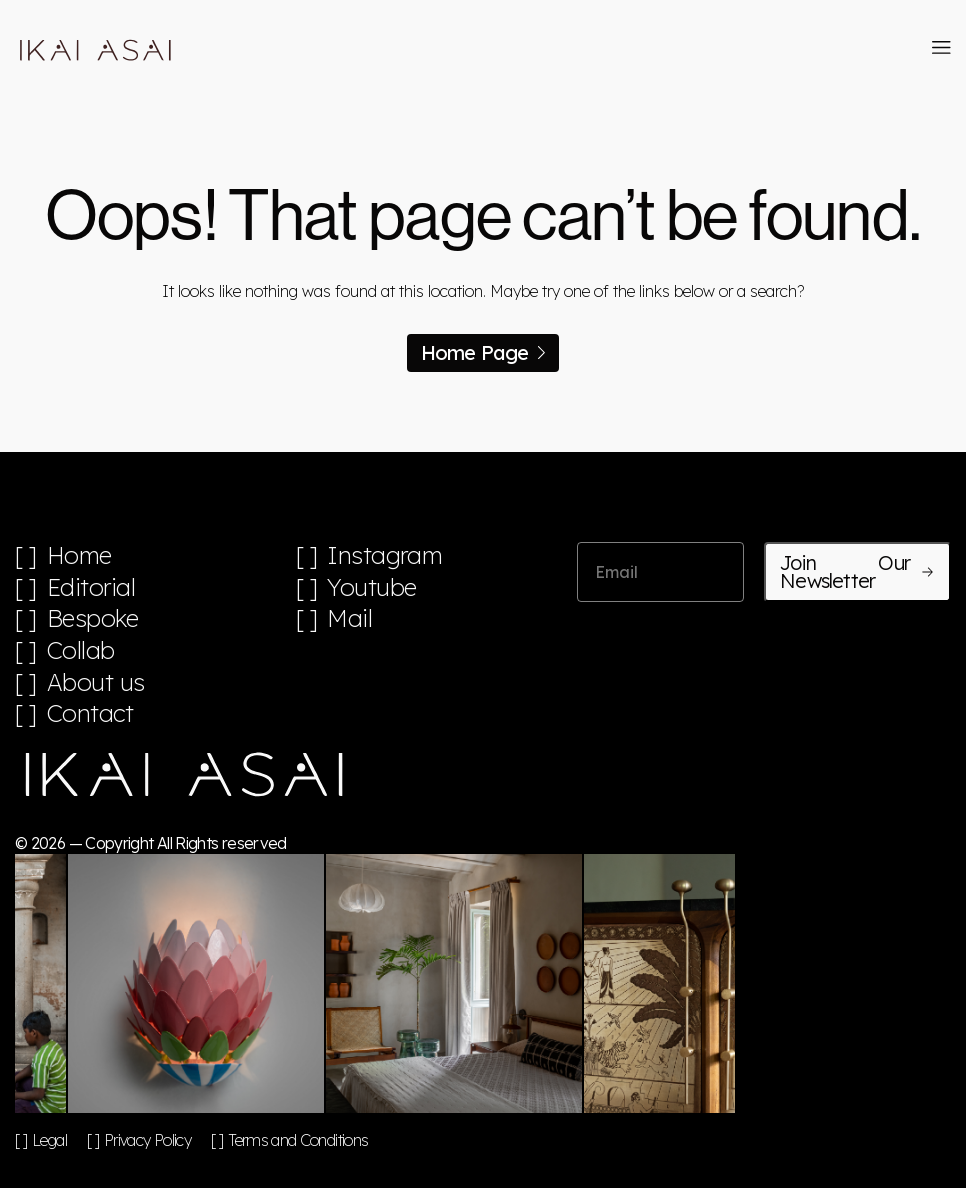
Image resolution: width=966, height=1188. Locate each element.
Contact (90, 713)
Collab (81, 650)
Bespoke (93, 618)
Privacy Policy (147, 1140)
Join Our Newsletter (857, 571)
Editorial (91, 587)
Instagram (384, 555)
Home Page (483, 352)
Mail (349, 618)
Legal (49, 1140)
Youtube (372, 587)
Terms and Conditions (298, 1140)
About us (96, 682)
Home (79, 555)
